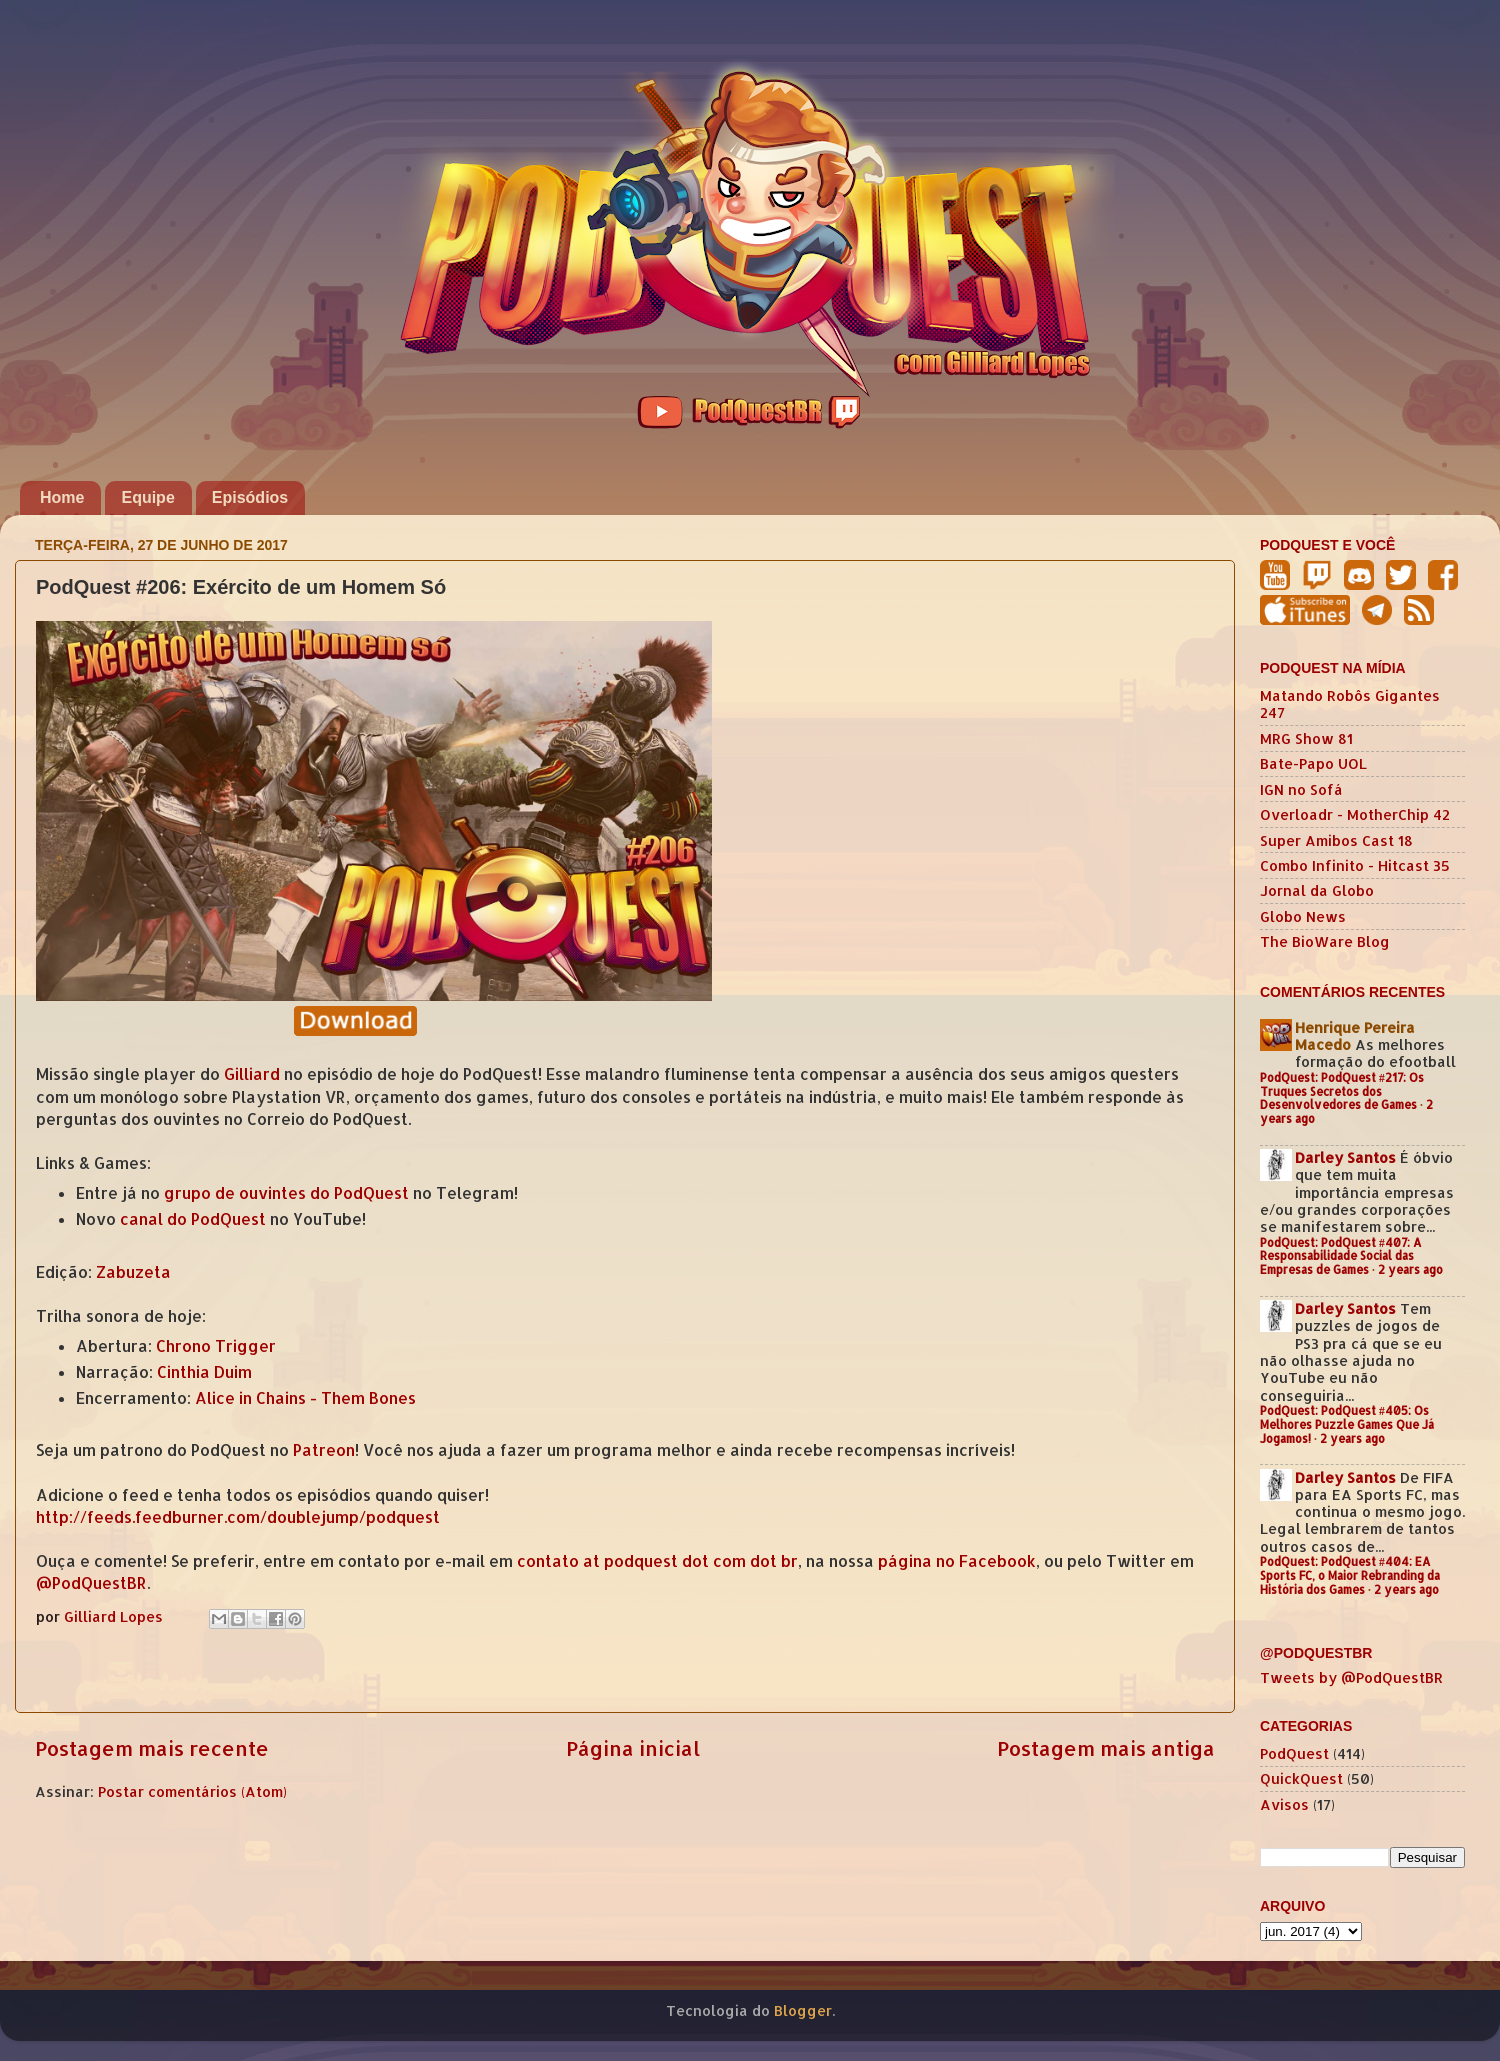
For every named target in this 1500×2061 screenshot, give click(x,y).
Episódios (250, 497)
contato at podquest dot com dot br (657, 1561)
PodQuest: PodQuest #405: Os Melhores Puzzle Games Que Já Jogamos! (1347, 1424)
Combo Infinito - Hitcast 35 (1355, 865)
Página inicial (633, 1748)
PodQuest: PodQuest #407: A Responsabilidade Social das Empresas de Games (1341, 1256)
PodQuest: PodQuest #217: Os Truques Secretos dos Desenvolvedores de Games (1342, 1091)
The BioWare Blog (1325, 941)
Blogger (803, 2010)
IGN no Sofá (1301, 789)
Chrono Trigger (216, 1346)
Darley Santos (1345, 1157)
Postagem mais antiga (1106, 1748)
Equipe (147, 497)
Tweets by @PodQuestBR (1351, 1677)
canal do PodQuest (193, 1219)
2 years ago (1410, 1269)
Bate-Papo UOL (1313, 763)
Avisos (1284, 1804)
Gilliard (252, 1074)
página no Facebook (957, 1561)
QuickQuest (1301, 1778)
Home (62, 497)
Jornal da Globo (1317, 890)
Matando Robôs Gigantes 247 (1350, 704)
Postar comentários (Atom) (192, 1791)
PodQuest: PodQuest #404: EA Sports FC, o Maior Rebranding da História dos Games (1350, 1575)
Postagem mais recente (152, 1748)
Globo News (1303, 916)
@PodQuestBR (91, 1583)
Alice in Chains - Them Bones (305, 1398)
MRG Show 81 (1306, 738)
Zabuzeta (133, 1272)
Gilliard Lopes (115, 1616)
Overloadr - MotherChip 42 (1355, 814)
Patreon (324, 1450)
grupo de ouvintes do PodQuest (286, 1193)
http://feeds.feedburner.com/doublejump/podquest (238, 1517)
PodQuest (1294, 1753)
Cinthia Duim (204, 1372)
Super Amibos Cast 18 (1336, 840)
